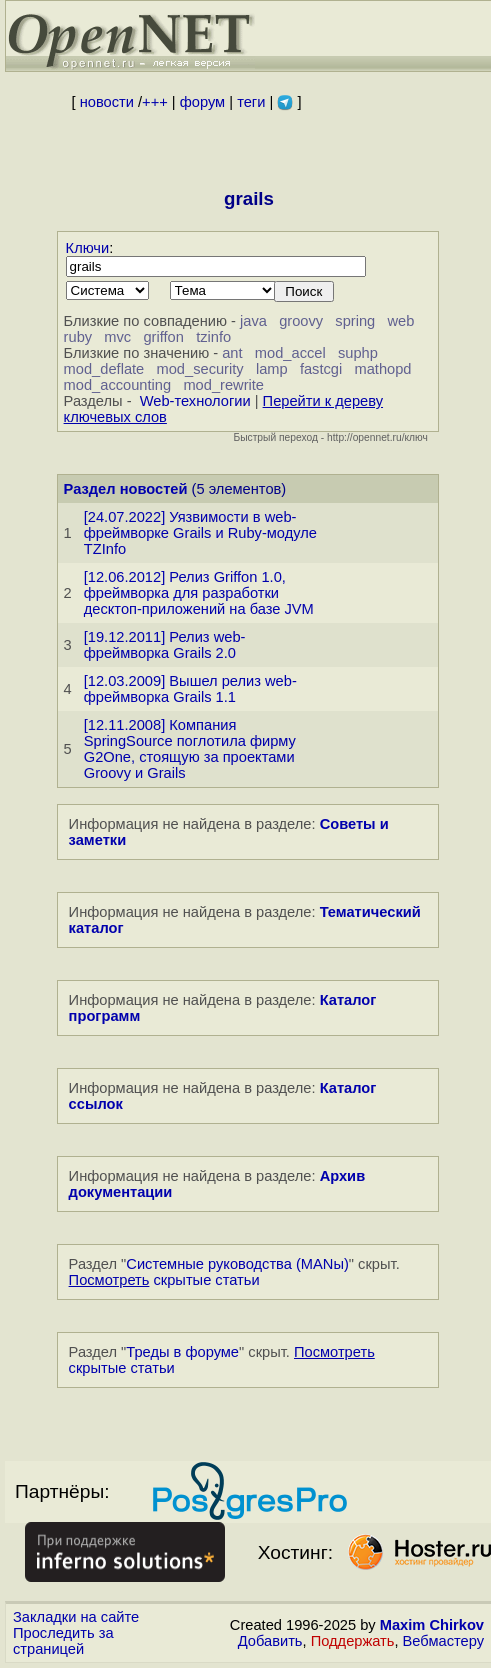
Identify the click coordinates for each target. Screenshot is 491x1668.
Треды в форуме (182, 1352)
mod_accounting (118, 385)
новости (107, 102)
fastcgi (321, 369)
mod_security (199, 369)
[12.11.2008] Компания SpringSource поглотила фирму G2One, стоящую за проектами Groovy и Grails (190, 749)
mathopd (382, 369)
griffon (163, 337)
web (400, 321)
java (253, 321)
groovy (301, 321)
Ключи (88, 248)
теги (251, 102)
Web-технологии (195, 401)
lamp (272, 369)
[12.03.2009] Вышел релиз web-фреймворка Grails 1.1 (190, 689)
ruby (78, 337)
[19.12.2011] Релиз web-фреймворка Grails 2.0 (165, 645)
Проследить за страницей (63, 1641)
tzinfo (213, 337)
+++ (155, 102)
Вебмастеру (443, 1641)
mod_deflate (104, 369)
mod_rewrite (223, 385)
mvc (117, 337)
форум (202, 102)
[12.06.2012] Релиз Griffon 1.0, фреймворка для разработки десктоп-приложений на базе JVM (199, 593)
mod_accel (290, 353)
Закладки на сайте (76, 1617)
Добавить (270, 1641)
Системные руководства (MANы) (237, 1264)
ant (232, 353)
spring (355, 321)
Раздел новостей (126, 489)
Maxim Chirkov (432, 1625)
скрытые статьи (164, 1280)
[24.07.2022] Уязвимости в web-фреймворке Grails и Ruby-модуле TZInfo (200, 533)
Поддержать (353, 1641)
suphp (358, 353)
